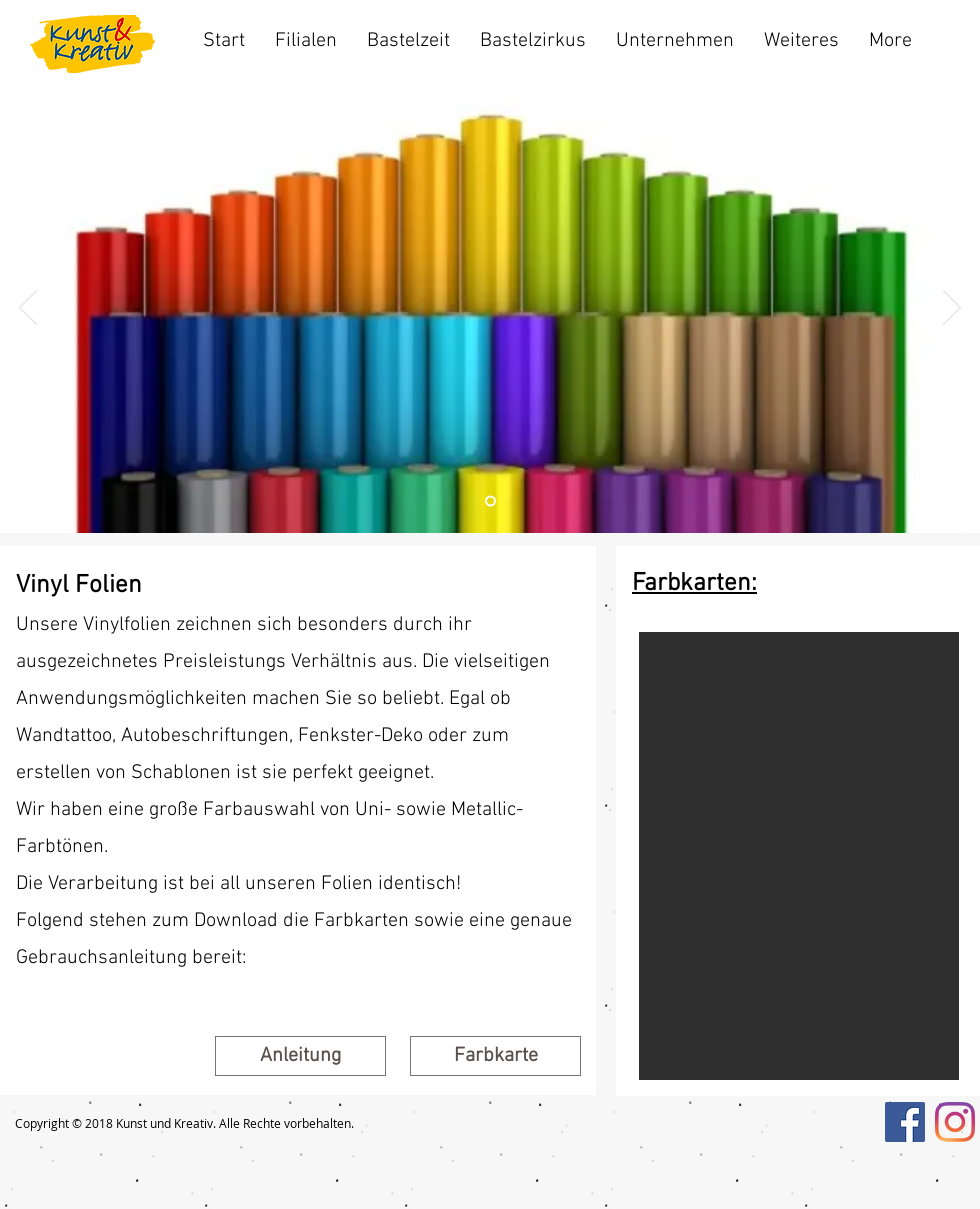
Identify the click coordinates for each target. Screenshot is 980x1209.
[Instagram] (955, 1122)
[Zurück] (28, 309)
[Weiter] (952, 309)
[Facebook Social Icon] (905, 1122)
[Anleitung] (300, 1056)
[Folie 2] (490, 501)
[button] (495, 1056)
